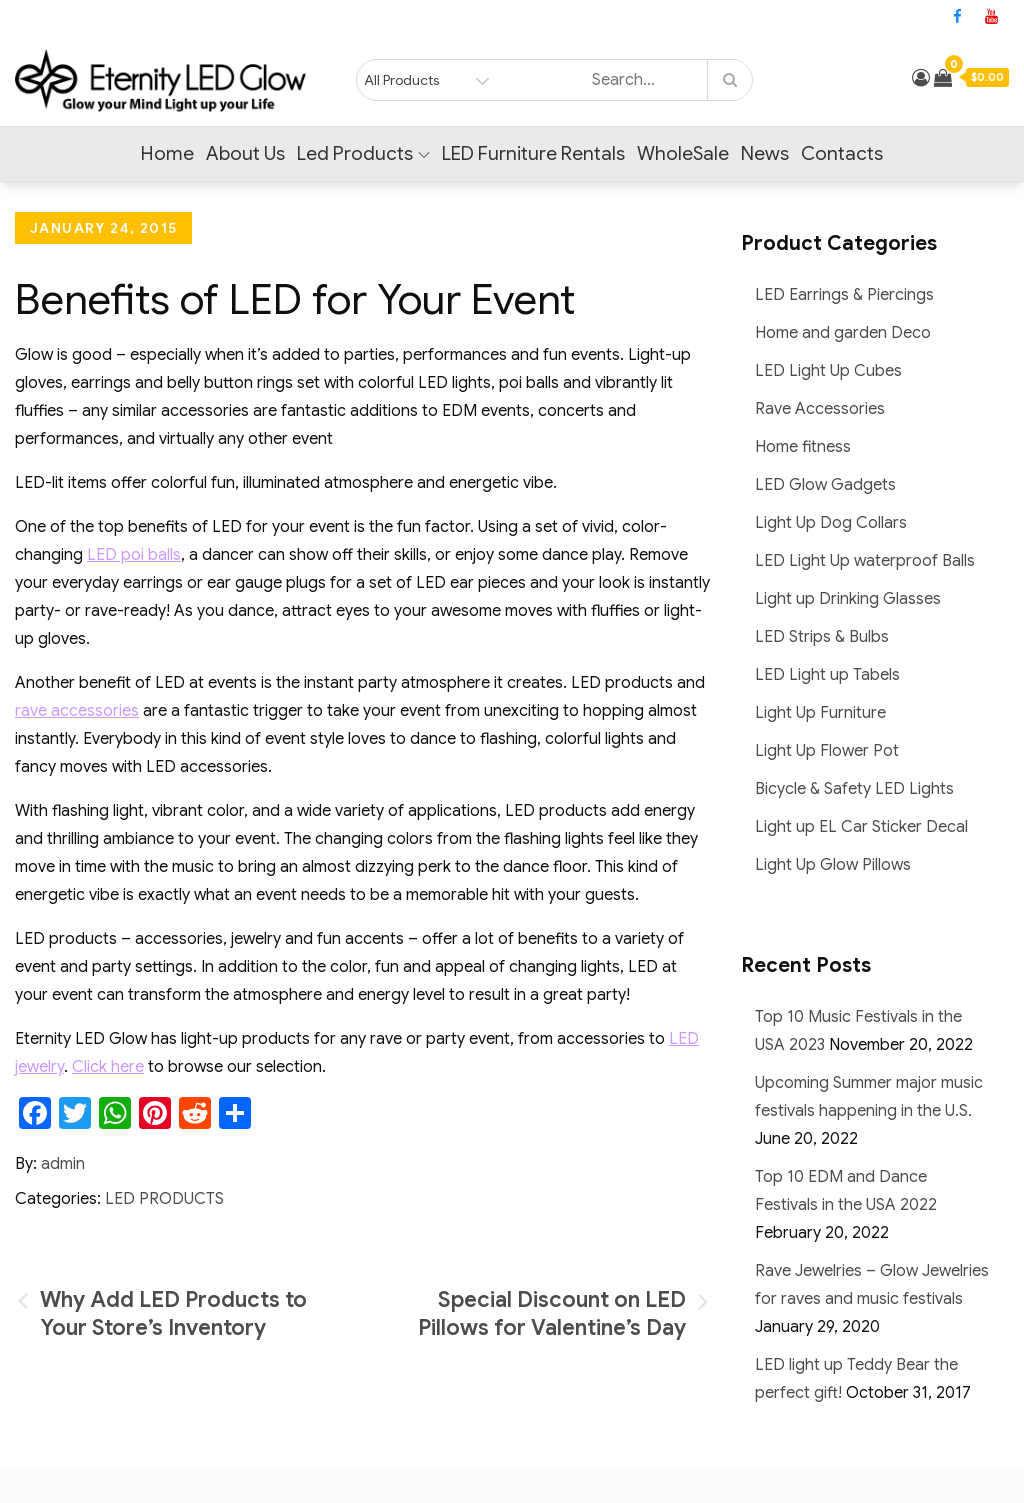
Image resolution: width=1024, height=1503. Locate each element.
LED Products (164, 1199)
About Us (245, 153)
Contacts (842, 153)
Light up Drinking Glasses (848, 599)
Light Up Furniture (820, 713)
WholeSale (683, 153)
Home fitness (803, 447)
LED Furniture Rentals (533, 153)
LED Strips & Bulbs (822, 637)
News (765, 153)
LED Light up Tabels (827, 675)
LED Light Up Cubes (828, 371)
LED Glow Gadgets (825, 485)
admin (63, 1164)
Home (167, 153)
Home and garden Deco (843, 333)
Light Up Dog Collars (831, 523)
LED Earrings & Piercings (844, 295)
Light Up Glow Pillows (833, 865)
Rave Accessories (820, 409)
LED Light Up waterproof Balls (865, 561)
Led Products (363, 153)
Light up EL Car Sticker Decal (861, 827)
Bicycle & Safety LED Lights (854, 789)
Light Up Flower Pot (827, 751)
